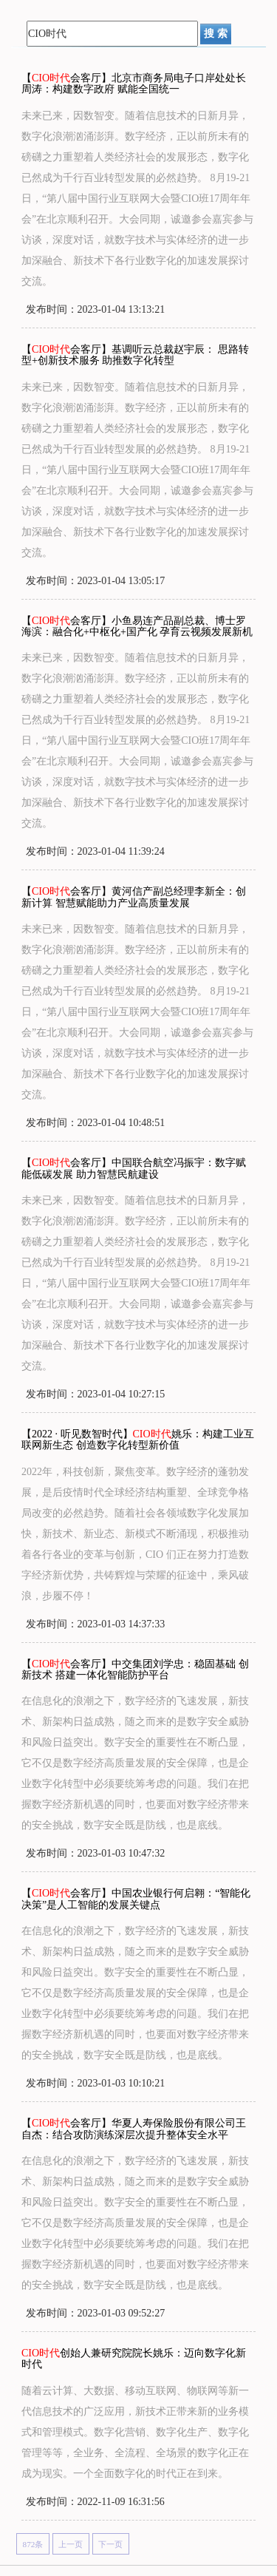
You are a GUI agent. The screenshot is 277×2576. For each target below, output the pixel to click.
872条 (33, 2544)
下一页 (110, 2544)
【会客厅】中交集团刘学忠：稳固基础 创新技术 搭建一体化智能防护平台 (135, 1669)
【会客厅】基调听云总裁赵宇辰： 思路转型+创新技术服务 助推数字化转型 (135, 355)
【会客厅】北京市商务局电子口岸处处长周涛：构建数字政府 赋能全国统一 (133, 83)
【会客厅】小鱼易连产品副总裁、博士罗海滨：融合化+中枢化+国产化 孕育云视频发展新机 (137, 626)
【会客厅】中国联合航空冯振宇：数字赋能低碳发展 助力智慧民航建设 (133, 1168)
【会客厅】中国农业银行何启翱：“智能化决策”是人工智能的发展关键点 (135, 1899)
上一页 (70, 2544)
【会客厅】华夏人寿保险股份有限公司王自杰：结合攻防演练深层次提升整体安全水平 (133, 2129)
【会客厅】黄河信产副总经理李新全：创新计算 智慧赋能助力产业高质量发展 (133, 897)
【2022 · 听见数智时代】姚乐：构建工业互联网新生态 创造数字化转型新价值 (137, 1439)
